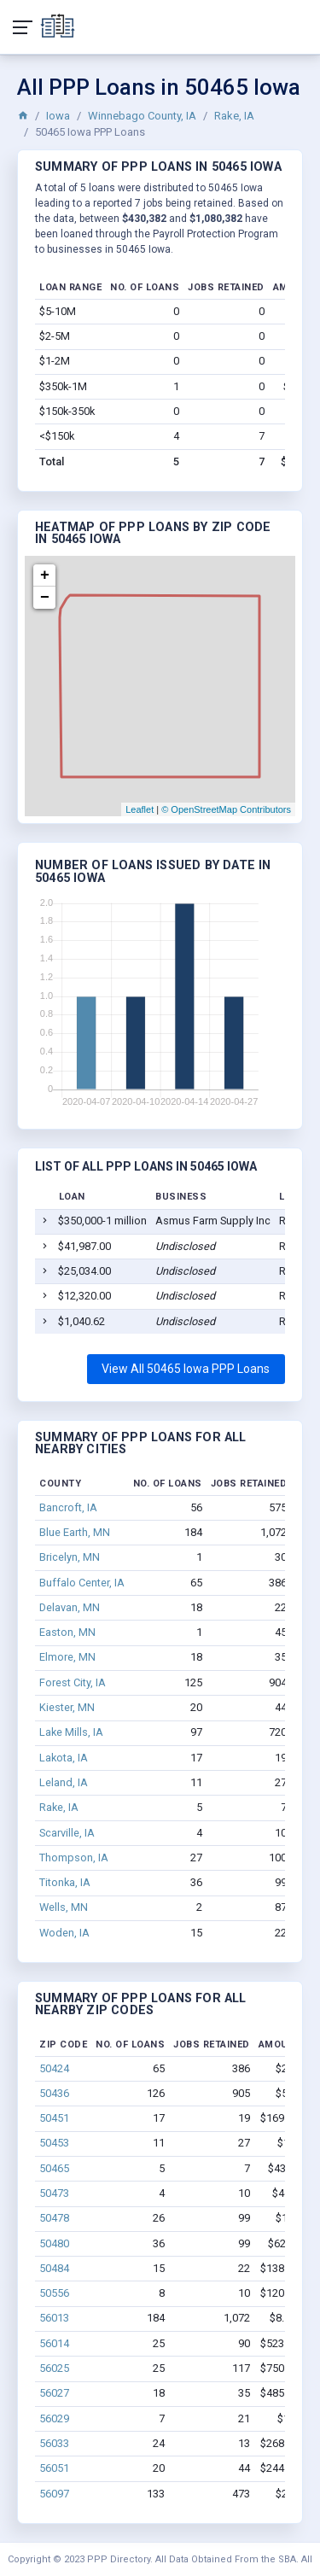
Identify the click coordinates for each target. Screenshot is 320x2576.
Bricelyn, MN (69, 1557)
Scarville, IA (67, 1832)
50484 (54, 2268)
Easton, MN (67, 1632)
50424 (54, 2068)
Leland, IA (63, 1782)
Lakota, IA (63, 1757)
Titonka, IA (64, 1882)
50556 (54, 2293)
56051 (54, 2468)
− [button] (44, 597)
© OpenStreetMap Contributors (226, 809)
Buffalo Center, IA (82, 1582)
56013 (54, 2317)
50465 (54, 2168)
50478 (54, 2217)
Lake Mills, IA (71, 1732)
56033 (54, 2443)
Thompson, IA (73, 1857)
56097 (54, 2493)
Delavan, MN (69, 1607)
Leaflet (139, 809)
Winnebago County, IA (142, 115)
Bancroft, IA (68, 1507)
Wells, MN (63, 1907)
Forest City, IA (72, 1682)
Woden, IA (64, 1932)
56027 (54, 2392)
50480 (54, 2243)
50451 (54, 2118)
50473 (54, 2193)
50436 (54, 2093)
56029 (54, 2418)
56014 (54, 2343)
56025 (54, 2368)
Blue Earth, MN (74, 1532)
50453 (54, 2142)
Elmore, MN (67, 1656)
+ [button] (44, 575)
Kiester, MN (67, 1707)
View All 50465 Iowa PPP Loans (186, 1369)
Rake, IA (234, 115)
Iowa (58, 115)
